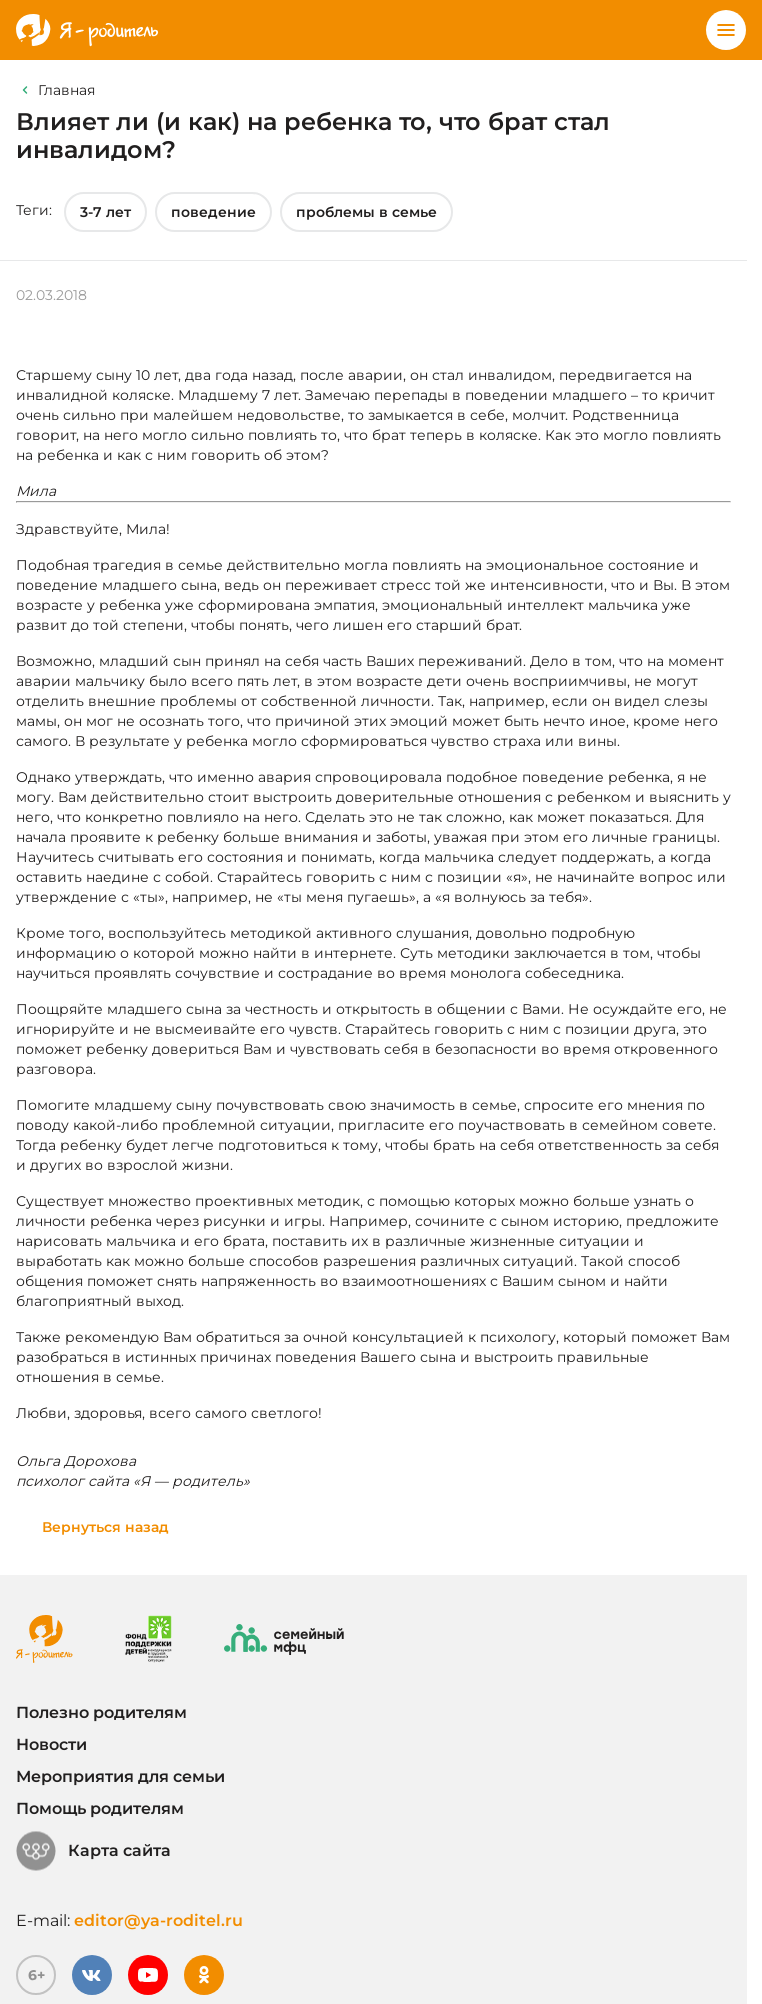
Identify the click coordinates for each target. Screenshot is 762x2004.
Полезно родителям (101, 1712)
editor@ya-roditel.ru (158, 1920)
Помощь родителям (100, 1808)
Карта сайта (93, 1851)
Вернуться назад (105, 1527)
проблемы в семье (366, 212)
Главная (66, 90)
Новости (51, 1744)
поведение (213, 212)
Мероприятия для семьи (120, 1776)
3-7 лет (105, 212)
